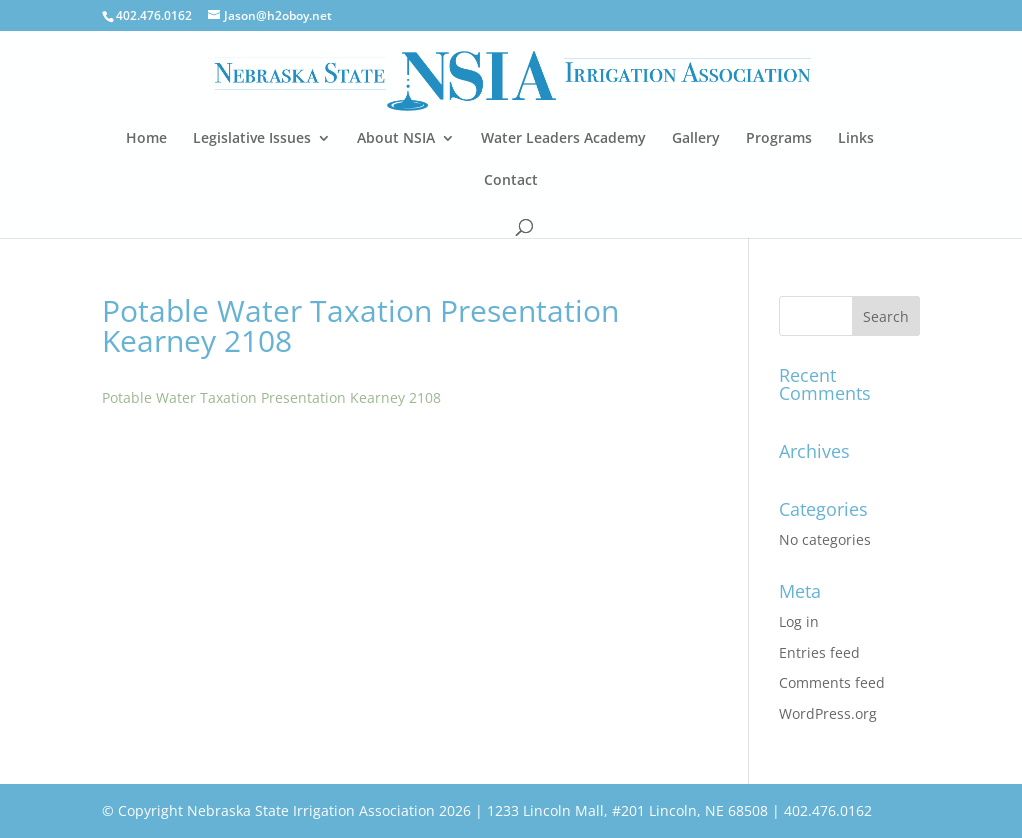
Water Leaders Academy (563, 139)
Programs (779, 139)
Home (146, 139)
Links (856, 139)
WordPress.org (828, 713)
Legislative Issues (252, 139)
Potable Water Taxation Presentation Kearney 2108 (271, 397)
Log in (799, 621)
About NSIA (396, 139)
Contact (511, 181)
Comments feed (832, 682)
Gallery (696, 139)
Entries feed (819, 652)
